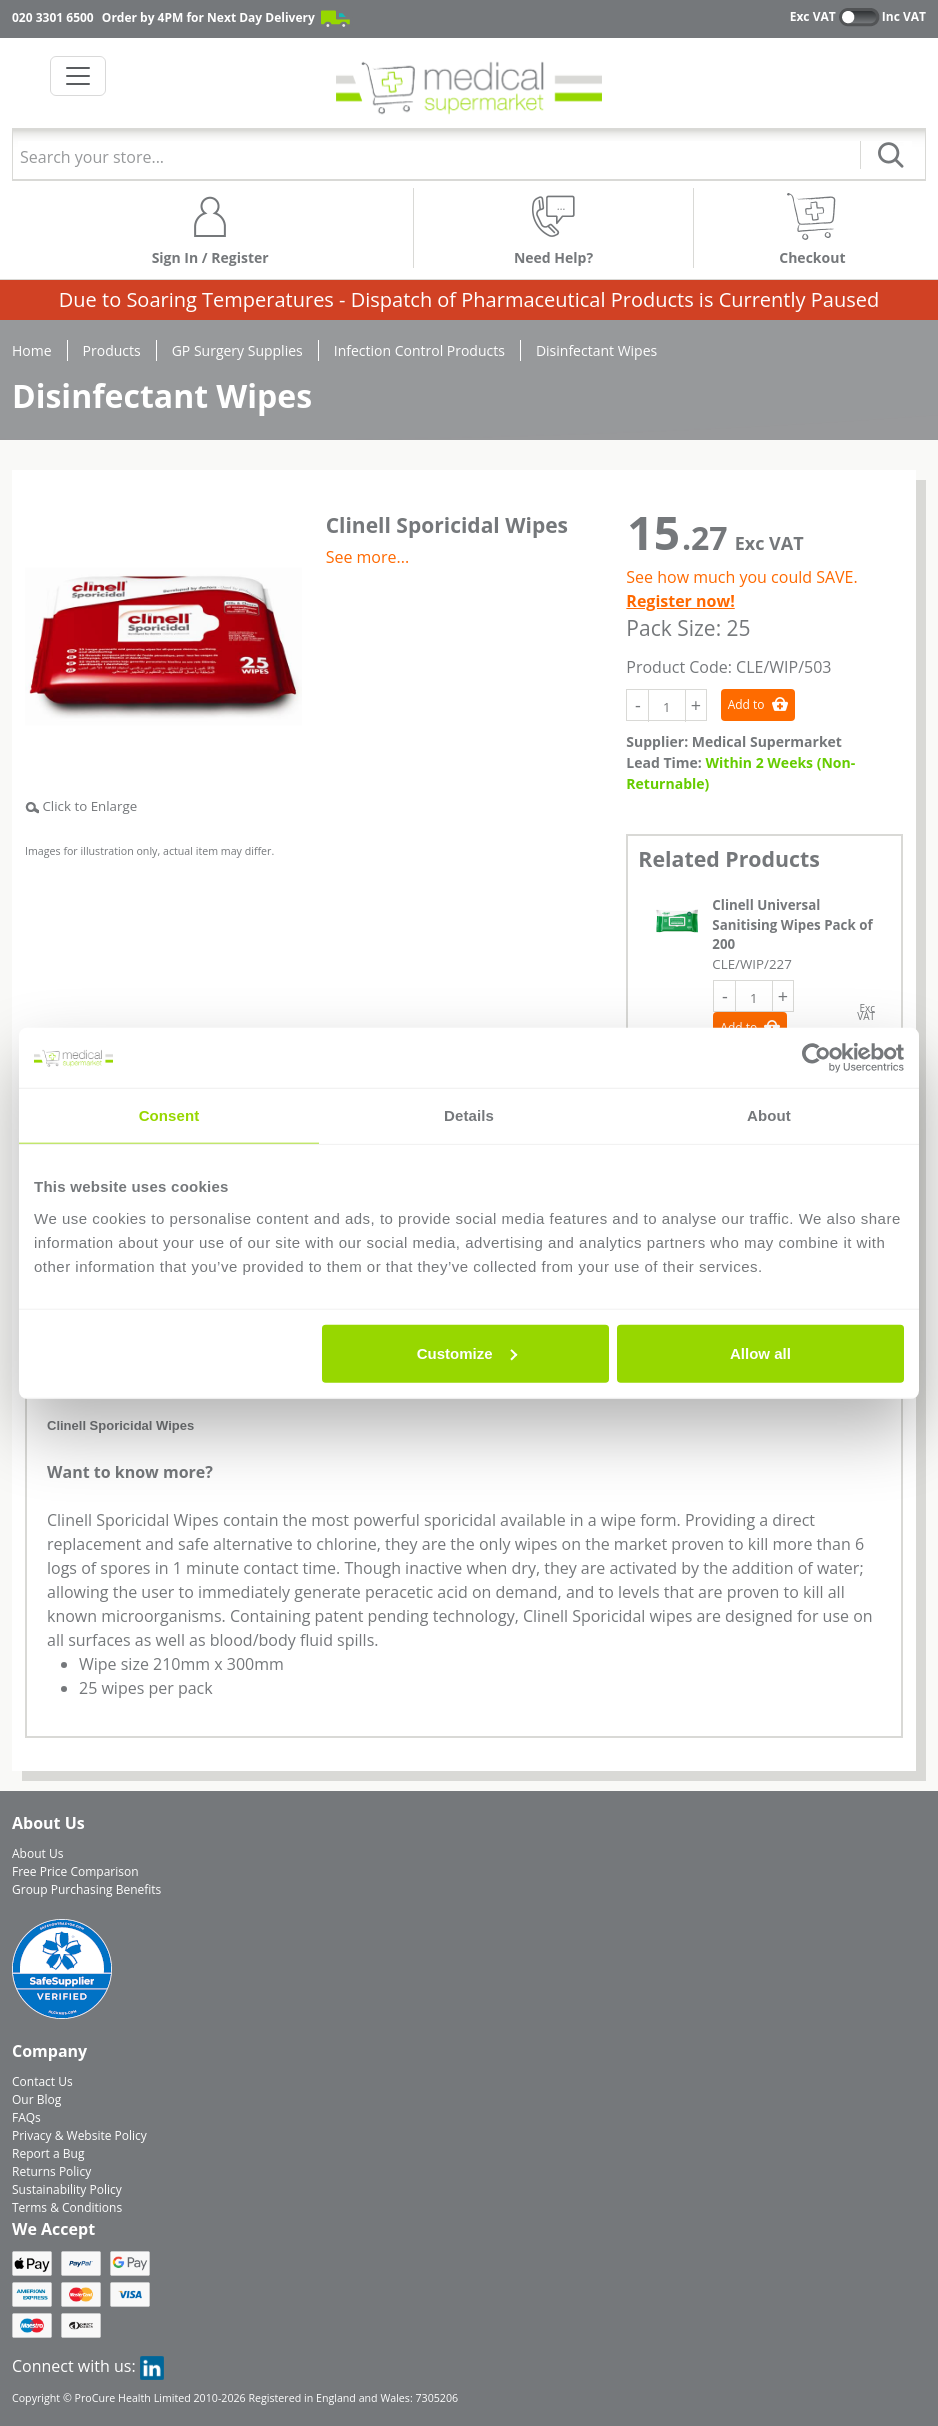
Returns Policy (51, 2171)
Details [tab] (469, 1115)
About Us (37, 1853)
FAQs (26, 2117)
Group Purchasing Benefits (86, 1889)
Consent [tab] (169, 1115)
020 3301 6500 (53, 17)
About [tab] (769, 1115)
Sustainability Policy (67, 2189)
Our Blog (36, 2099)
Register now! (680, 601)
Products (112, 350)
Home (32, 350)
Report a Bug (48, 2153)
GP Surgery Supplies (237, 350)
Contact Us (42, 2081)
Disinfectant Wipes (596, 350)
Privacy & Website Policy (79, 2135)
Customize (467, 1352)
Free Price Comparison (75, 1871)
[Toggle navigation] (78, 76)
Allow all (760, 1352)
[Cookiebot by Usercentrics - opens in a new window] (816, 1058)
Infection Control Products (419, 350)
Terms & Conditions (67, 2207)
